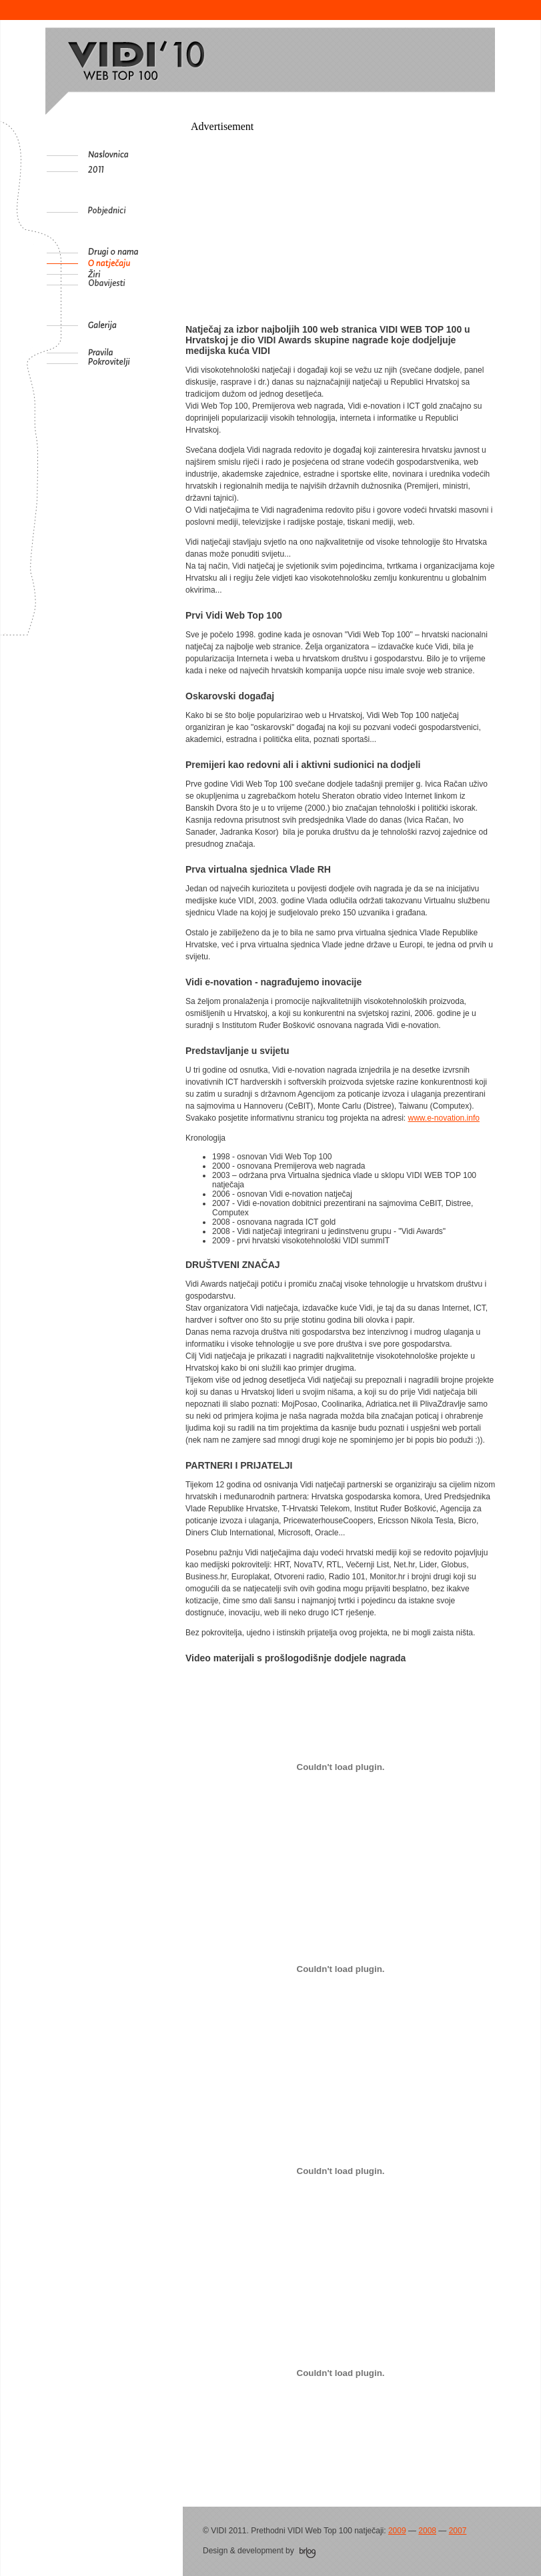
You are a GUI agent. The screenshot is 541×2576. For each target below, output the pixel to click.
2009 (397, 2530)
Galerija (133, 325)
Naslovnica (133, 155)
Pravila (133, 352)
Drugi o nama (133, 252)
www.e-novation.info (444, 1118)
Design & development (259, 2550)
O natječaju (133, 263)
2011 (133, 171)
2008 (427, 2530)
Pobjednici (133, 212)
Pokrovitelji (133, 363)
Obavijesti (133, 284)
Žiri (133, 274)
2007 (458, 2530)
